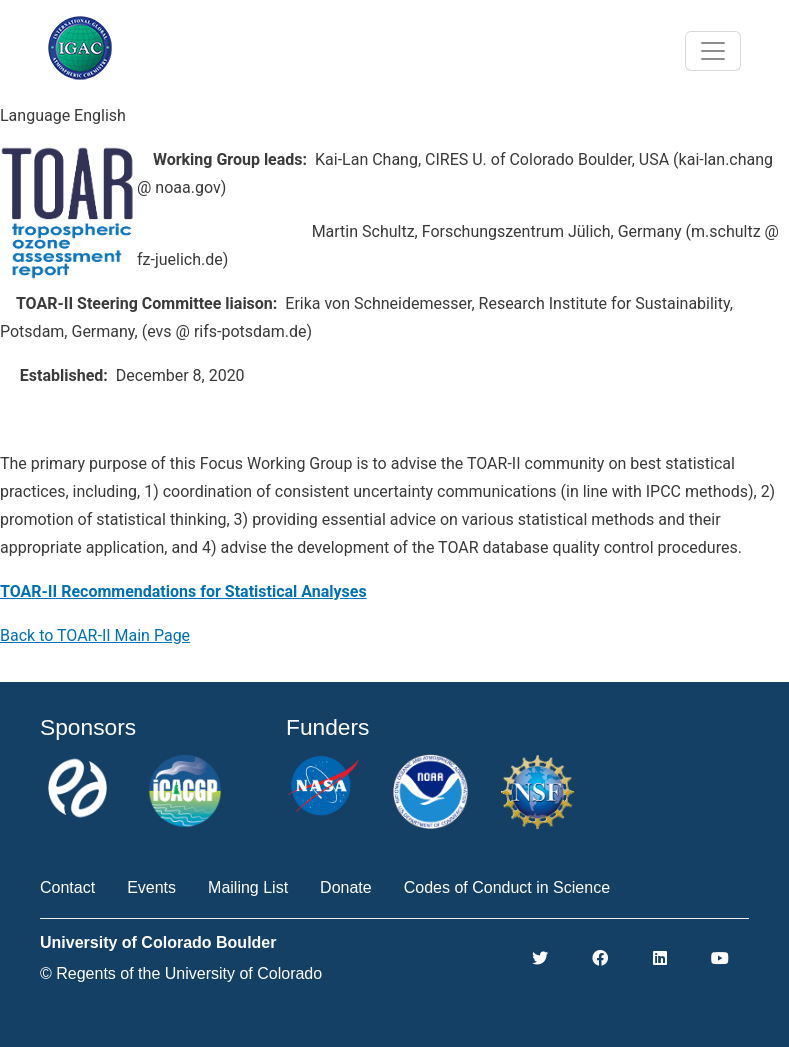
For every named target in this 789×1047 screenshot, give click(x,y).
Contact (67, 887)
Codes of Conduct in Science (507, 887)
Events (151, 887)
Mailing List (248, 887)
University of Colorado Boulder (158, 942)
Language (35, 115)
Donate (346, 887)
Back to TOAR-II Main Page (95, 635)
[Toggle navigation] (713, 51)
